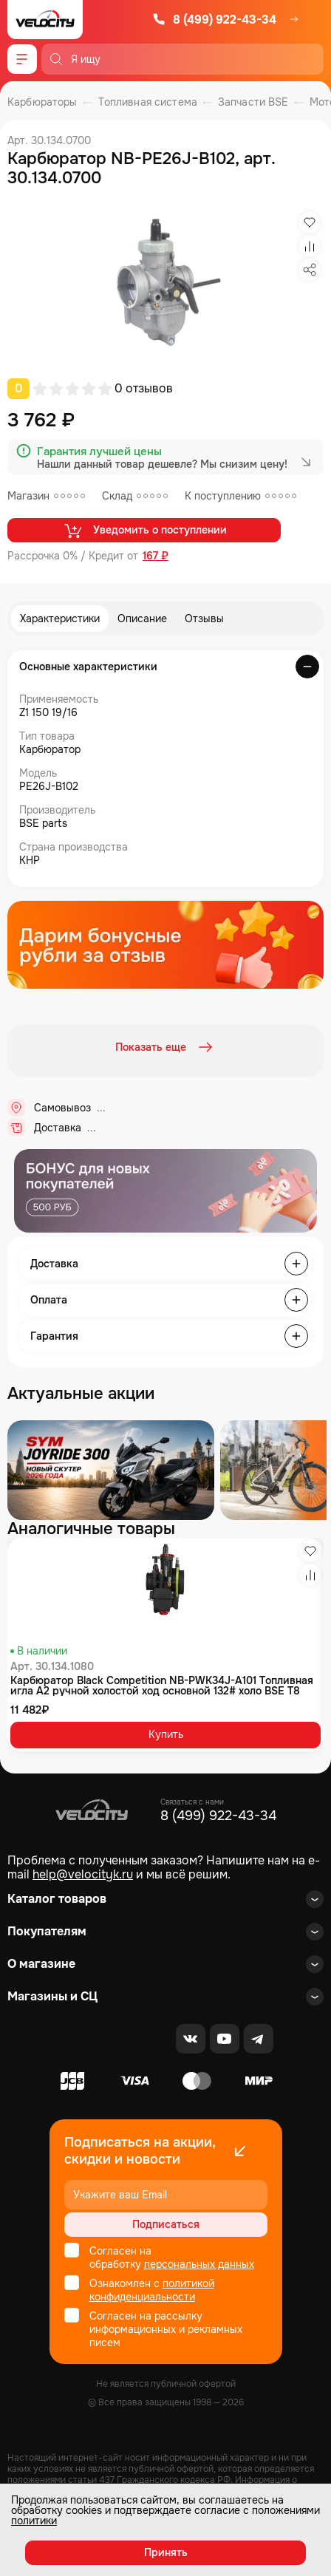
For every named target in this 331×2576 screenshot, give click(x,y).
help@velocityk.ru (83, 1874)
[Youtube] (224, 2039)
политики (34, 2520)
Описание (142, 618)
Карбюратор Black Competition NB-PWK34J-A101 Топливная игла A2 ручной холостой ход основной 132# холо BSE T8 (161, 1685)
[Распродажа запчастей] (110, 1470)
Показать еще (165, 1047)
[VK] (190, 2039)
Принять (166, 2552)
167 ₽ (155, 556)
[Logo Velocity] (45, 19)
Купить (166, 1734)
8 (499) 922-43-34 (214, 19)
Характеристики (60, 618)
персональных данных (199, 2264)
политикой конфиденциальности (151, 2290)
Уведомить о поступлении (144, 530)
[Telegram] (258, 2039)
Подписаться (165, 2224)
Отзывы (204, 618)
